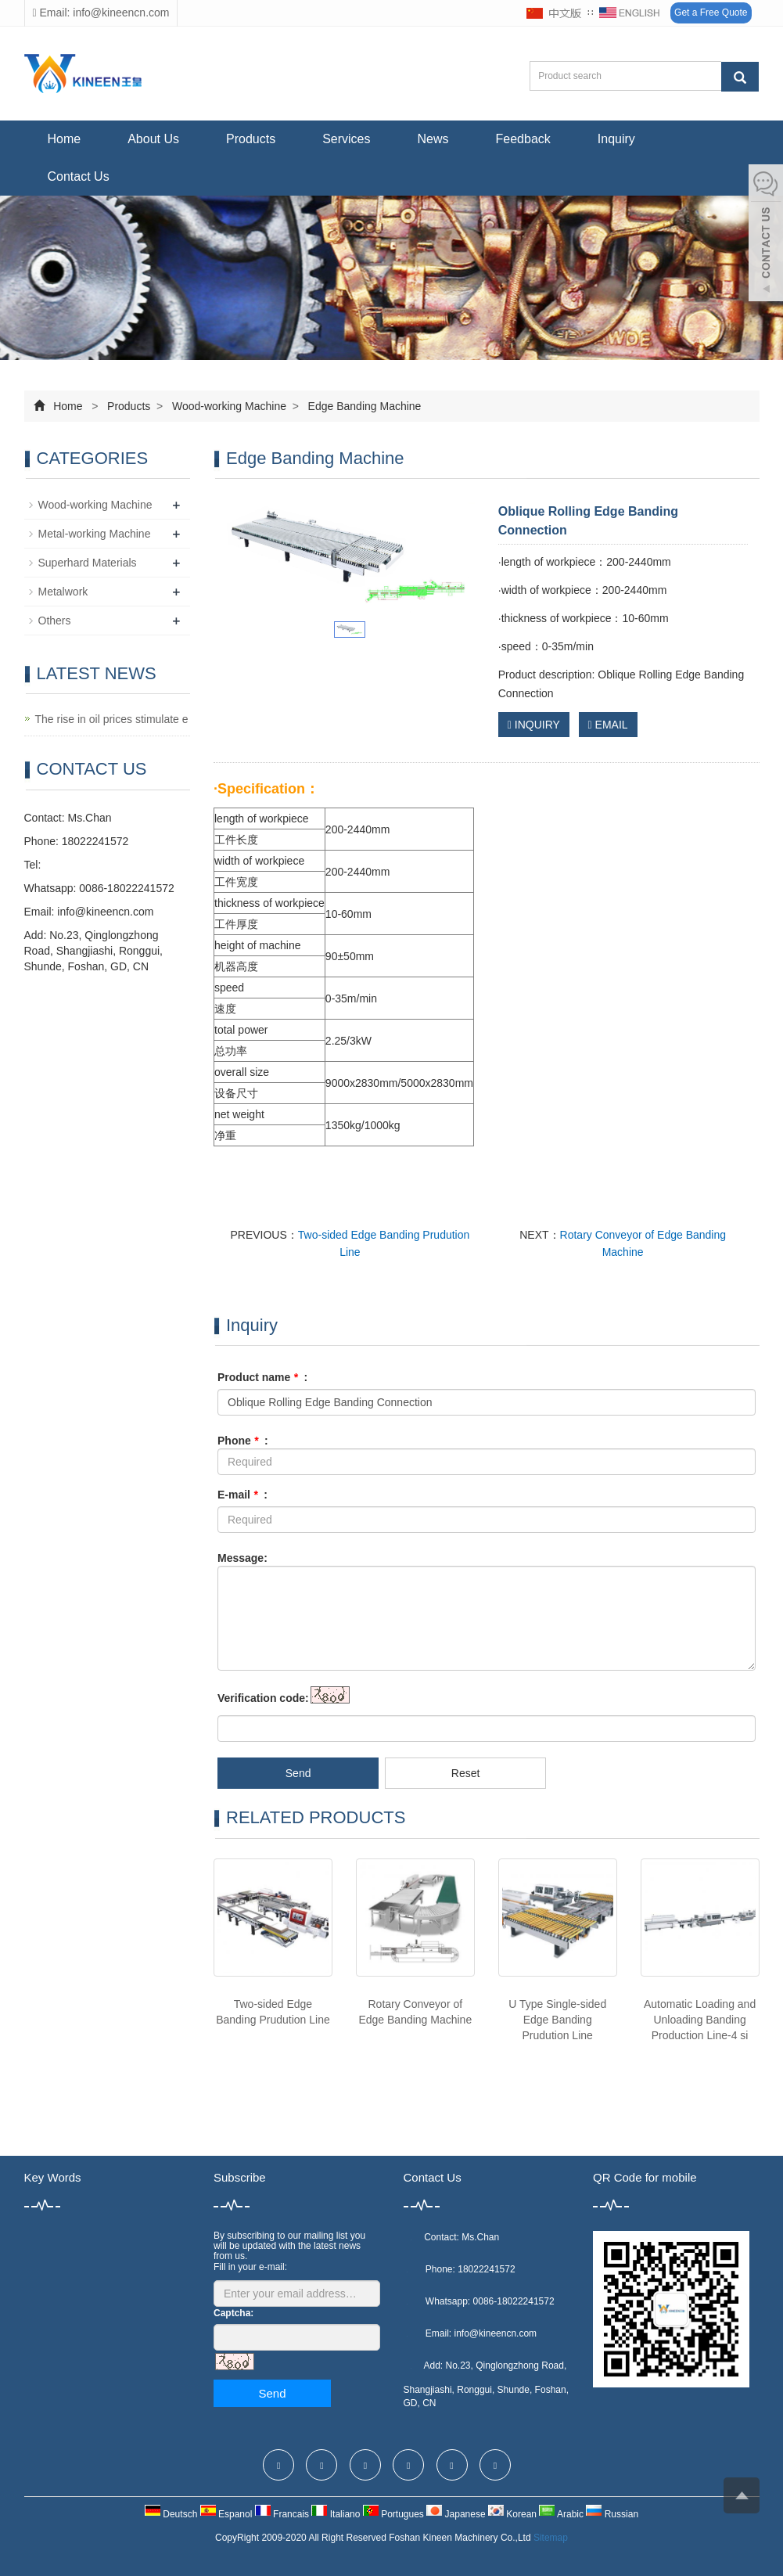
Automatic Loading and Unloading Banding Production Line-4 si (700, 2020)
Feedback (523, 139)
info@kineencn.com (105, 911)
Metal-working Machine (94, 533)
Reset (465, 1773)
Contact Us (79, 176)
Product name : (262, 1377)
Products (250, 139)
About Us (153, 139)
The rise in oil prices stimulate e (112, 719)
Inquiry (616, 139)
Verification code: (263, 1698)
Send (298, 1773)
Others (54, 620)
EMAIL (608, 724)
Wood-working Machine (229, 406)
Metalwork (63, 591)
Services (346, 139)
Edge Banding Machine (363, 406)
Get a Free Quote (710, 12)
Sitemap (550, 2537)
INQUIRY (534, 724)
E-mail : (242, 1494)
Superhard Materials (87, 562)
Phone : (242, 1440)
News (433, 139)
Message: (242, 1558)
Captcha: (233, 2313)
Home (64, 139)
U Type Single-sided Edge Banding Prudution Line (557, 2020)
